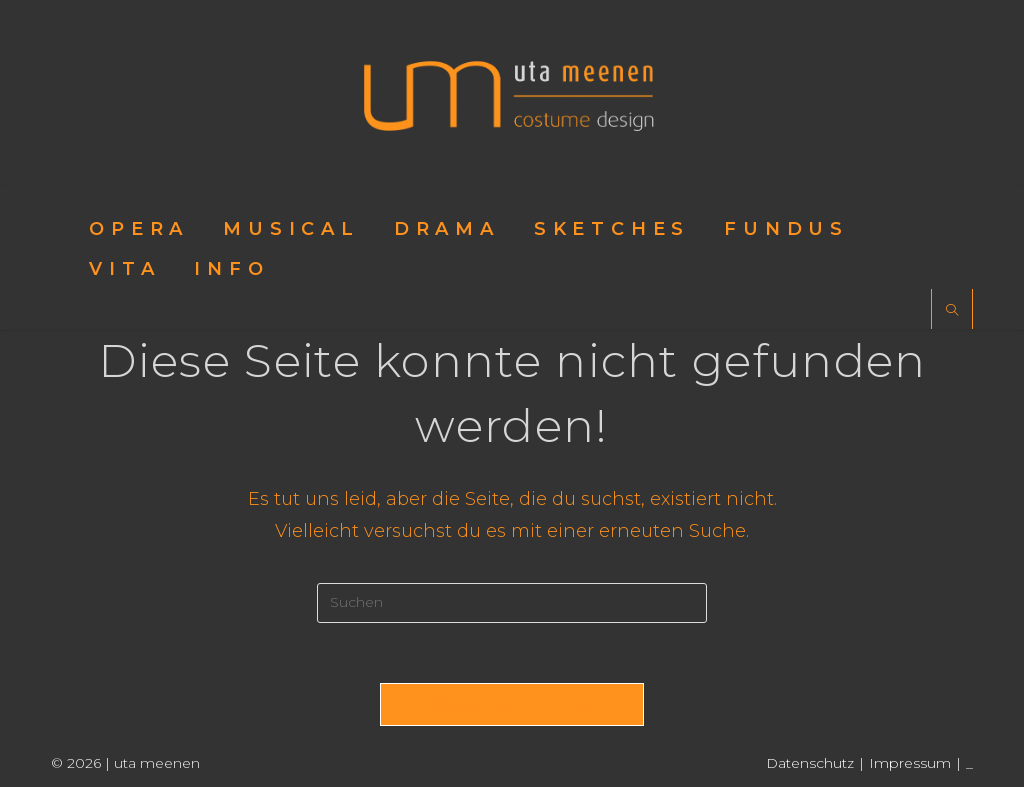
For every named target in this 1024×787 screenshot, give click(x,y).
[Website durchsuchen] (952, 311)
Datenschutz (810, 763)
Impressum (910, 763)
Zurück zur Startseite (511, 704)
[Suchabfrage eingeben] (512, 603)
